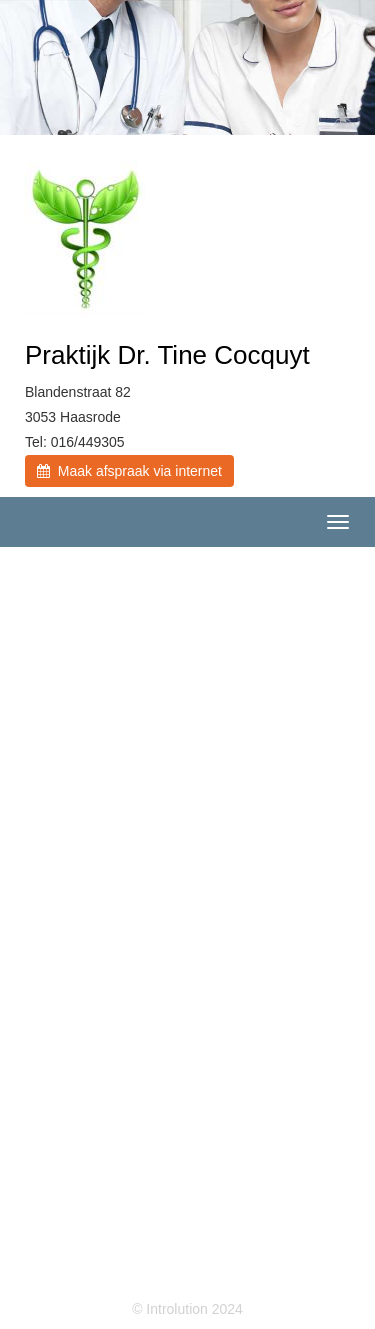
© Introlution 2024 (187, 1309)
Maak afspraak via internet (129, 471)
